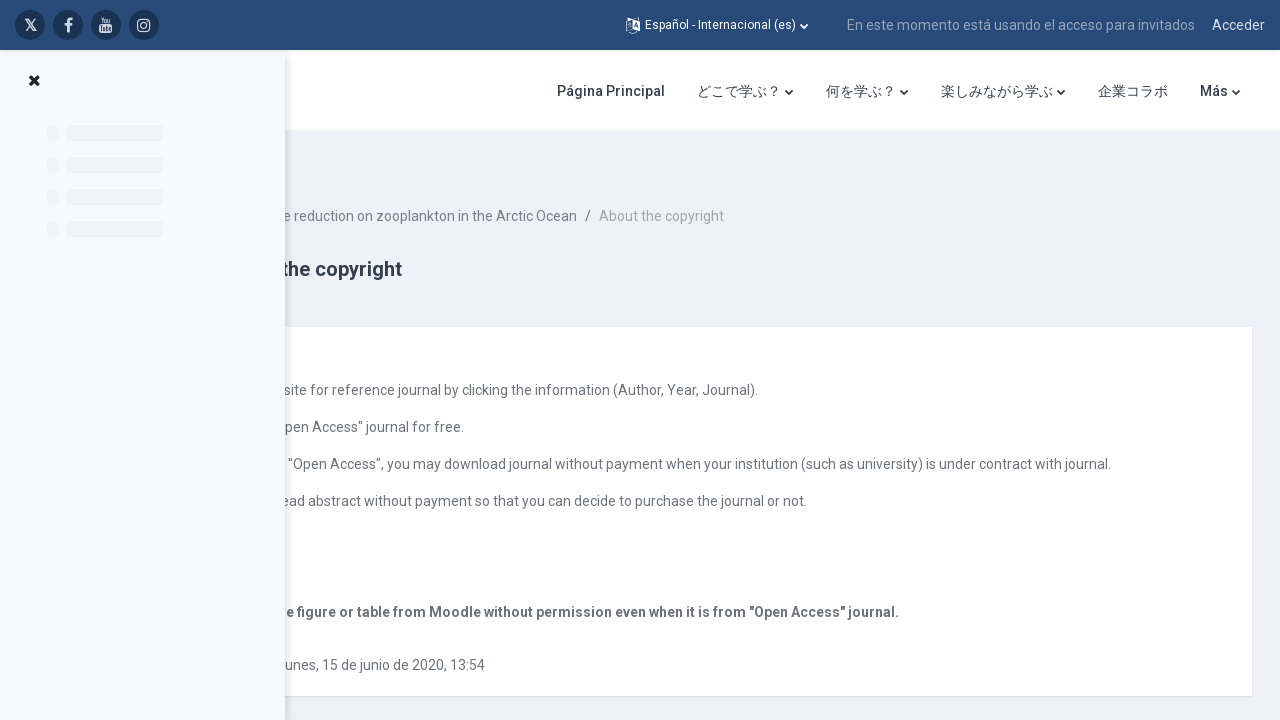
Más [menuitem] (1214, 91)
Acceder (1238, 25)
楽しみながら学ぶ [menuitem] (997, 91)
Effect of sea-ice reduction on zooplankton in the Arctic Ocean (559, 180)
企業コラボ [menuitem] (1133, 91)
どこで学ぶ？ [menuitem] (739, 91)
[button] (717, 25)
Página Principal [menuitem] (611, 91)
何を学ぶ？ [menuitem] (861, 91)
